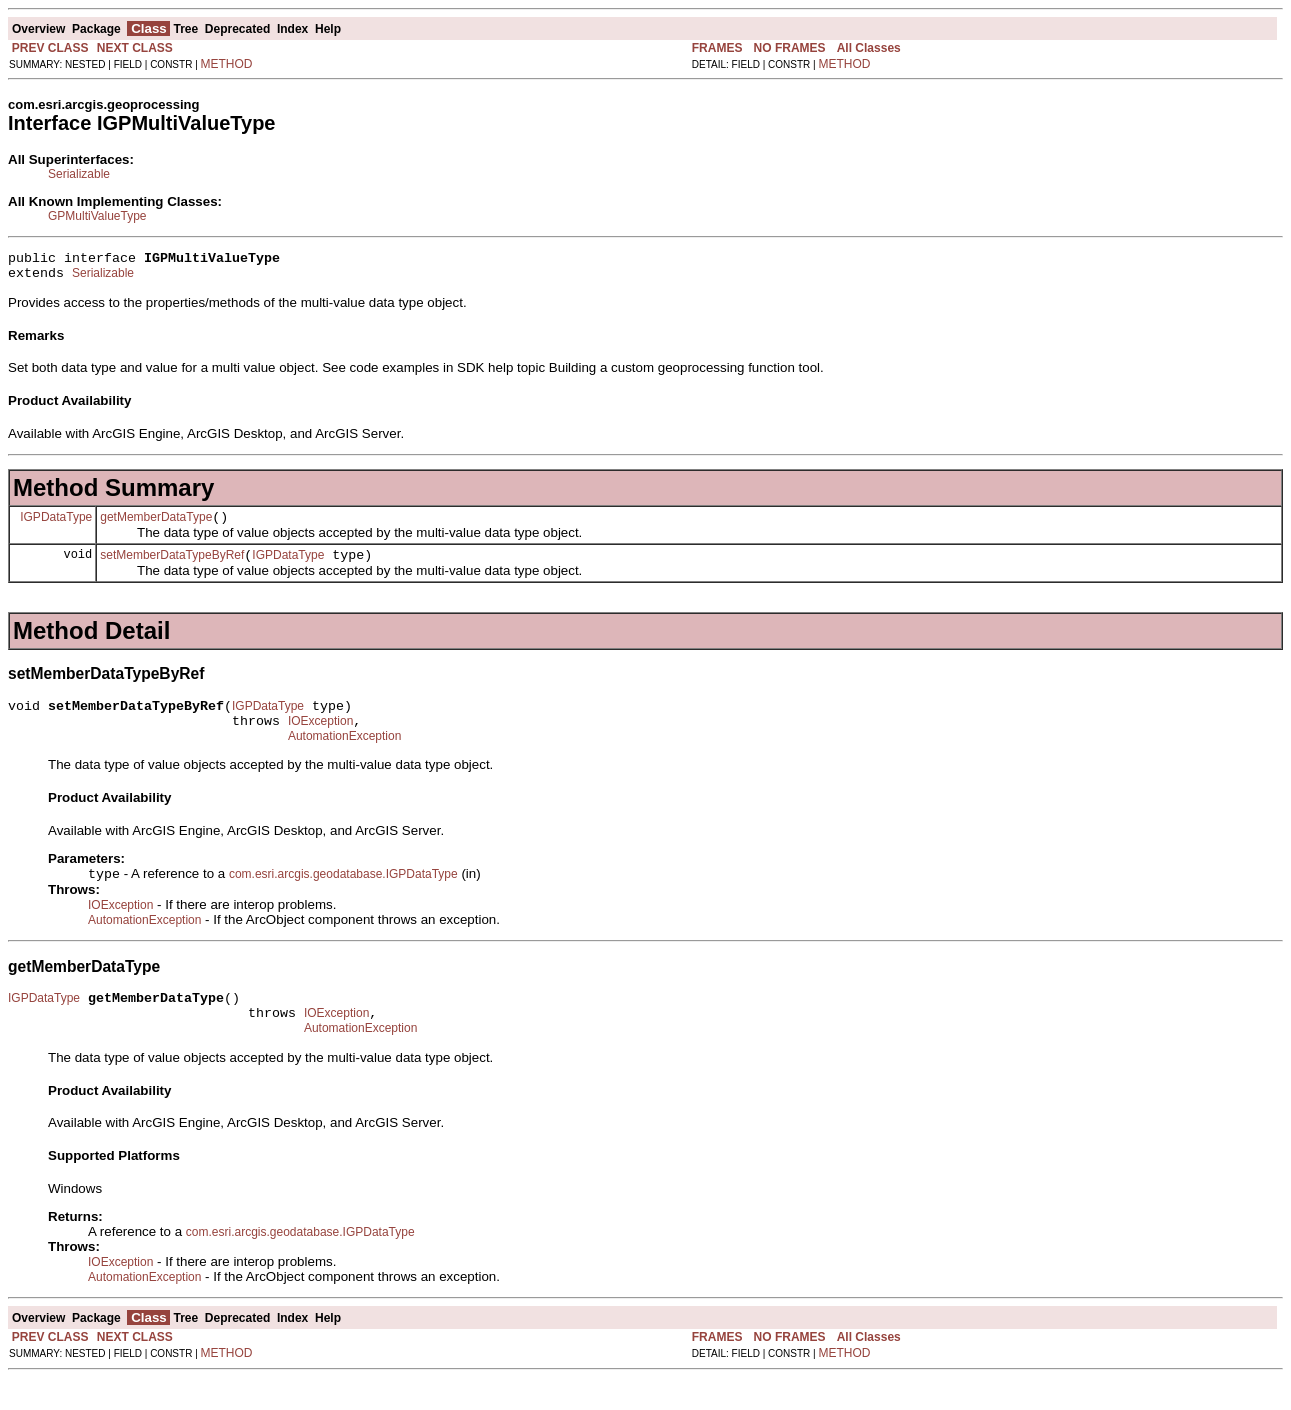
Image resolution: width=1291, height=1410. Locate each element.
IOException (320, 739)
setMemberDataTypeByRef (172, 567)
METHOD (227, 64)
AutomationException (344, 757)
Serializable (79, 174)
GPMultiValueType (97, 216)
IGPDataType (56, 525)
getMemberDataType (156, 526)
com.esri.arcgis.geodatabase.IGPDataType (343, 897)
